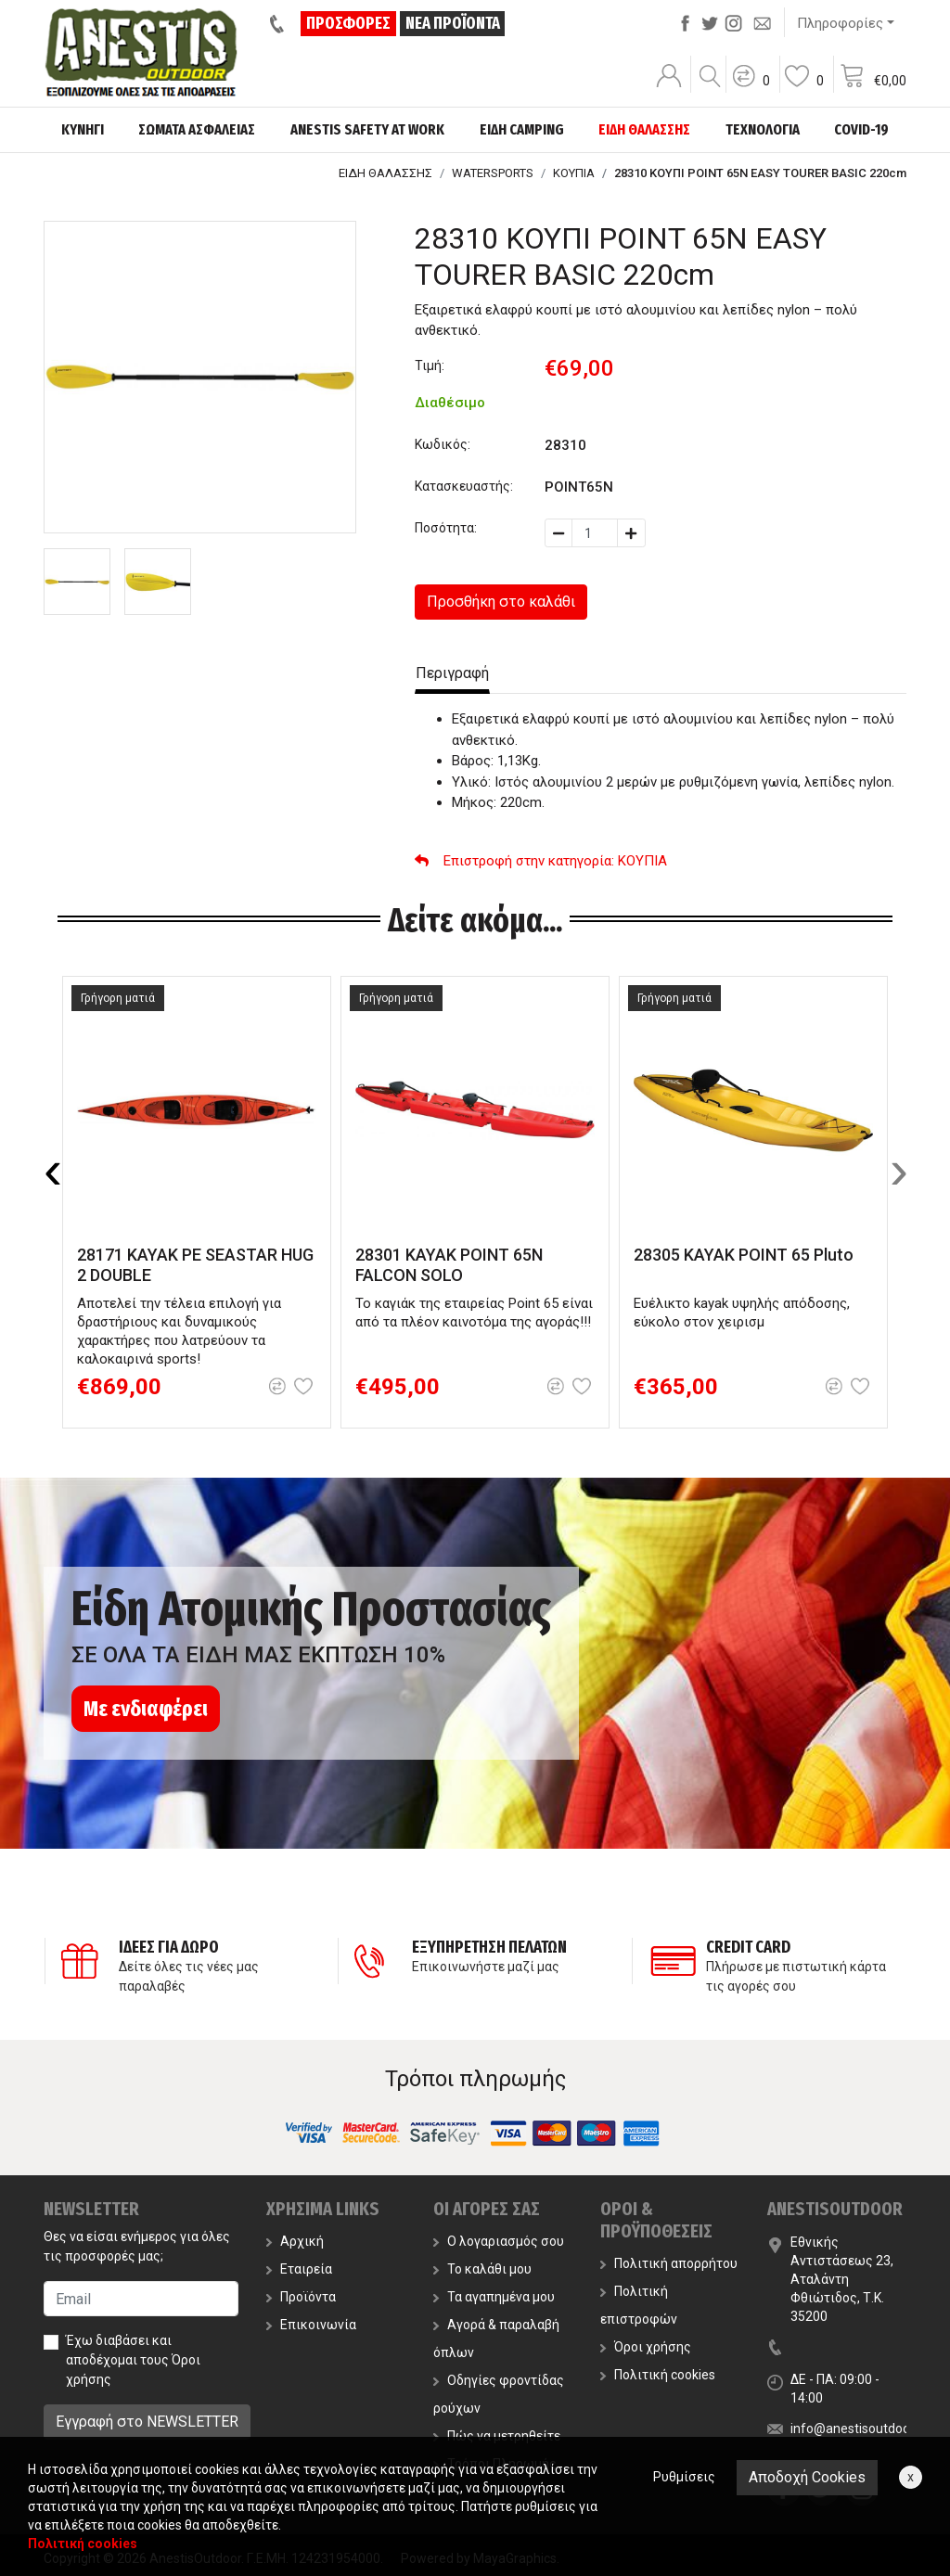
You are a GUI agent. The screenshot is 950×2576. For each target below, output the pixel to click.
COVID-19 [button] (861, 129)
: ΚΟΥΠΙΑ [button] (541, 860)
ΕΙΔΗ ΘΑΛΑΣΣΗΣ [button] (644, 129)
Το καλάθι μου (482, 2269)
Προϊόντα (301, 2296)
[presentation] (53, 1170)
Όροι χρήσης (645, 2346)
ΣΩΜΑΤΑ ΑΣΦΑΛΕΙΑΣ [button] (196, 129)
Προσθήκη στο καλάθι (501, 601)
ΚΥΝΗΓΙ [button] (82, 129)
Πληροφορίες (840, 23)
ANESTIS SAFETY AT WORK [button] (367, 129)
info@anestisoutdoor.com (866, 2428)
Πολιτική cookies (657, 2374)
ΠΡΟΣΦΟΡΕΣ (349, 23)
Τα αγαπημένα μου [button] (494, 2296)
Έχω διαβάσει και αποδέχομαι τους (133, 2360)
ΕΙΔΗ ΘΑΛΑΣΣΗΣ (385, 173)
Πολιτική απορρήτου (669, 2263)
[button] (750, 88)
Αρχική (295, 2241)
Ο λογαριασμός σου (498, 2241)
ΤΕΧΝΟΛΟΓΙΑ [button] (762, 129)
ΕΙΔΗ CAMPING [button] (522, 129)
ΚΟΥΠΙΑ (574, 173)
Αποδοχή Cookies (807, 2477)
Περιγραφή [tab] (452, 673)
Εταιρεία (299, 2269)
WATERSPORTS (492, 173)
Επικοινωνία (311, 2324)
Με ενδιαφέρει (145, 1709)
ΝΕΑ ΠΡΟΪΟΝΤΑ (452, 23)
